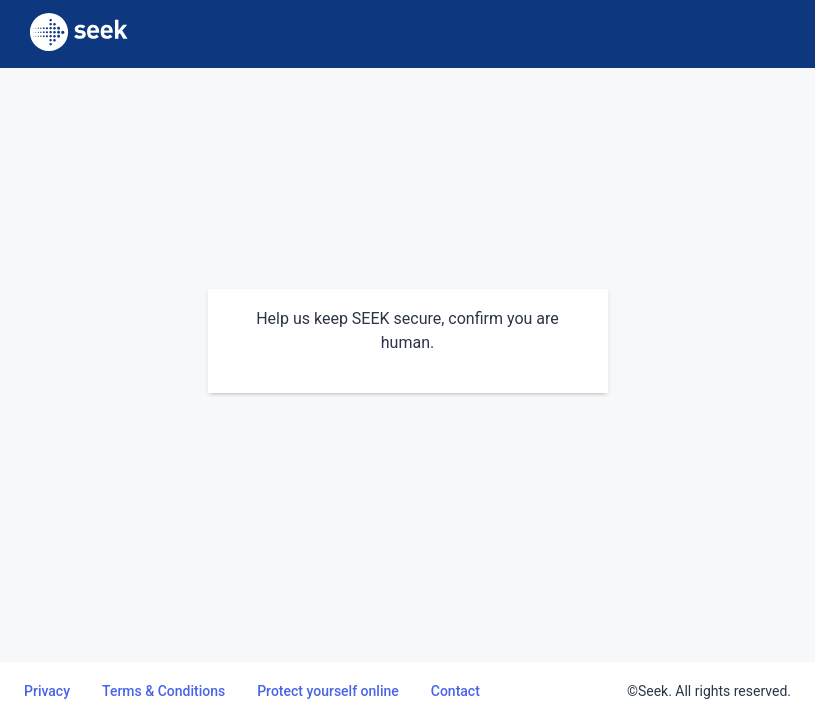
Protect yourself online (328, 691)
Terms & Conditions (163, 691)
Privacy (47, 691)
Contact (455, 691)
